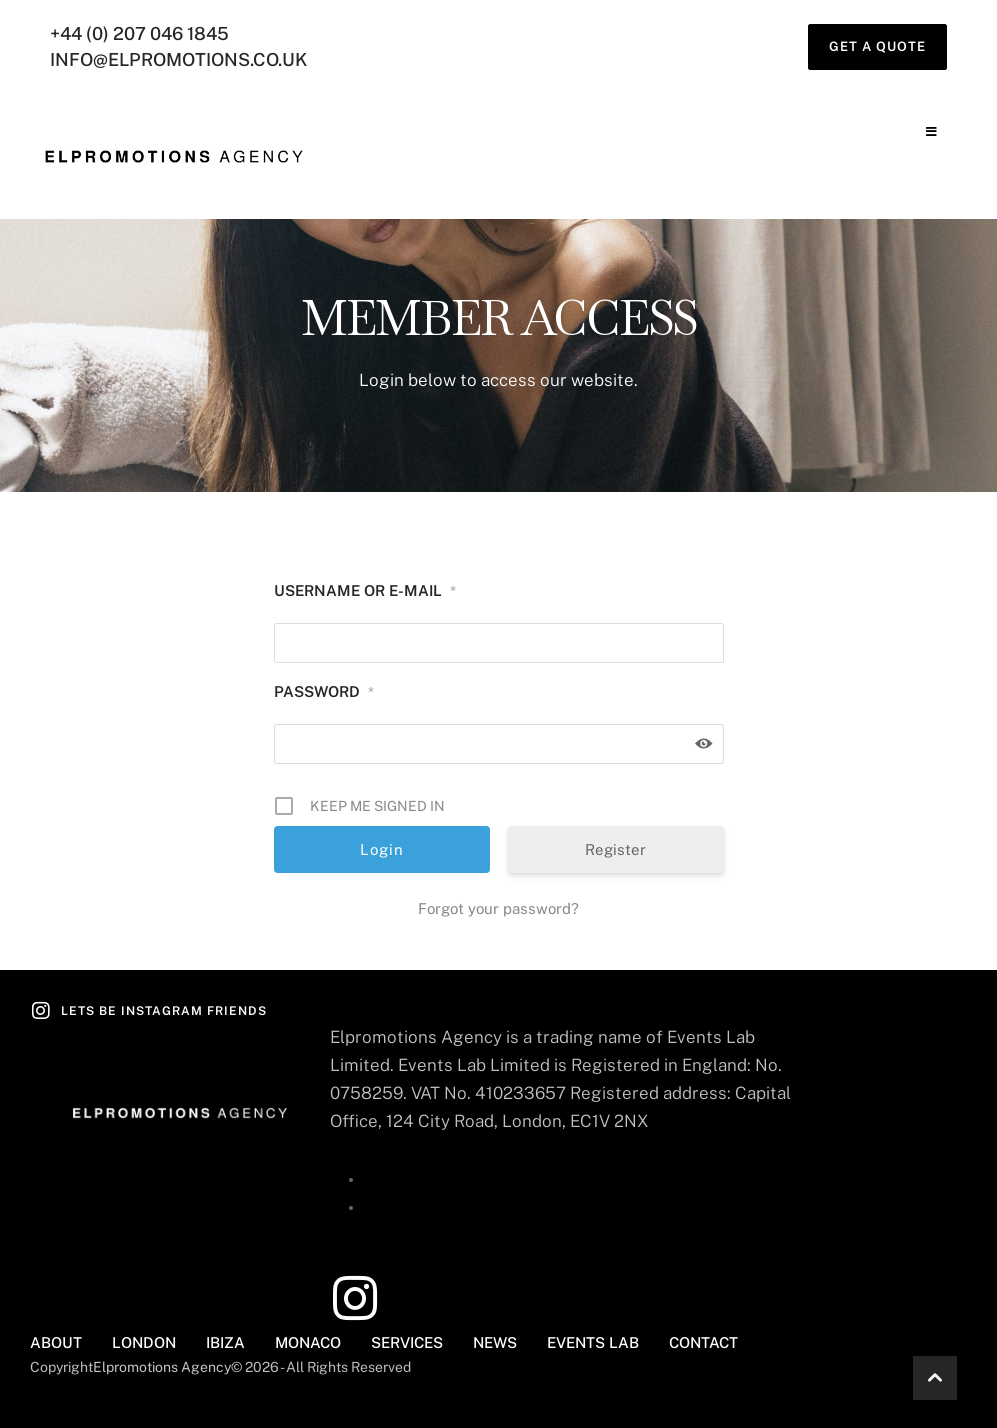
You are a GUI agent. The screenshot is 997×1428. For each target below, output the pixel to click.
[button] (877, 46)
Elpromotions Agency (162, 1367)
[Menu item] (56, 1343)
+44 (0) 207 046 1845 (141, 33)
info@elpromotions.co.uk (180, 59)
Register (615, 849)
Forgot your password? (498, 908)
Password (324, 692)
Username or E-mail (365, 591)
